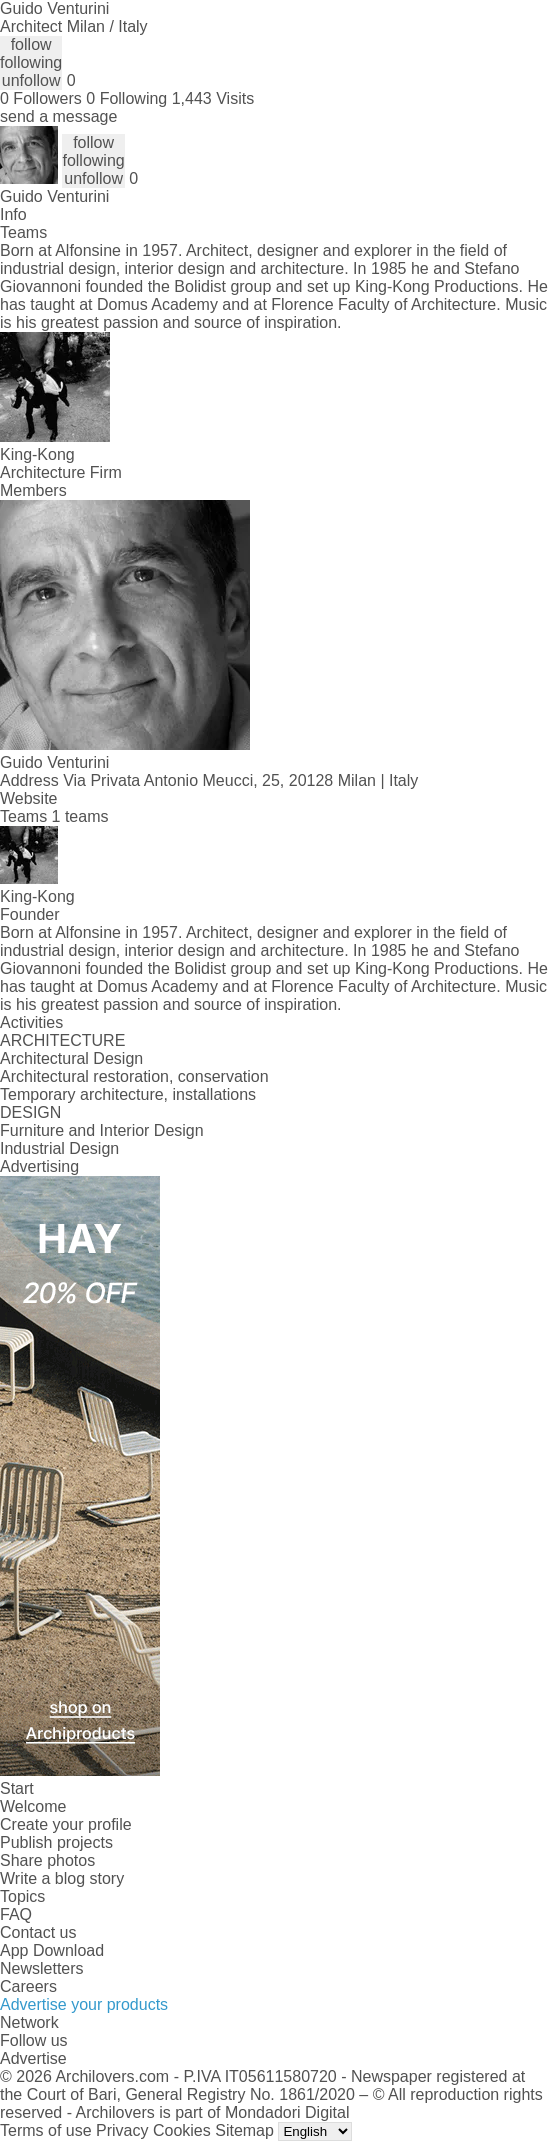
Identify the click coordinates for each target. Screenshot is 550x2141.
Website (29, 798)
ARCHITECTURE (62, 1040)
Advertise (33, 2058)
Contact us (38, 1932)
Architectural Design (71, 1058)
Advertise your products (84, 2004)
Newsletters (42, 1968)
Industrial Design (59, 1148)
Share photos (47, 1860)
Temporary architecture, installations (128, 1094)
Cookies (182, 2130)
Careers (28, 1986)
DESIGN (30, 1112)
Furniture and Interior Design (102, 1130)
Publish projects (56, 1842)
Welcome (33, 1806)
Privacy (122, 2130)
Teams (23, 232)
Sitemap (244, 2130)
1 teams (80, 816)
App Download (52, 1950)
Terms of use (46, 2130)
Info (13, 214)
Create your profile (66, 1824)
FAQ (16, 1914)
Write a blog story (62, 1878)
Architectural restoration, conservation (134, 1076)
